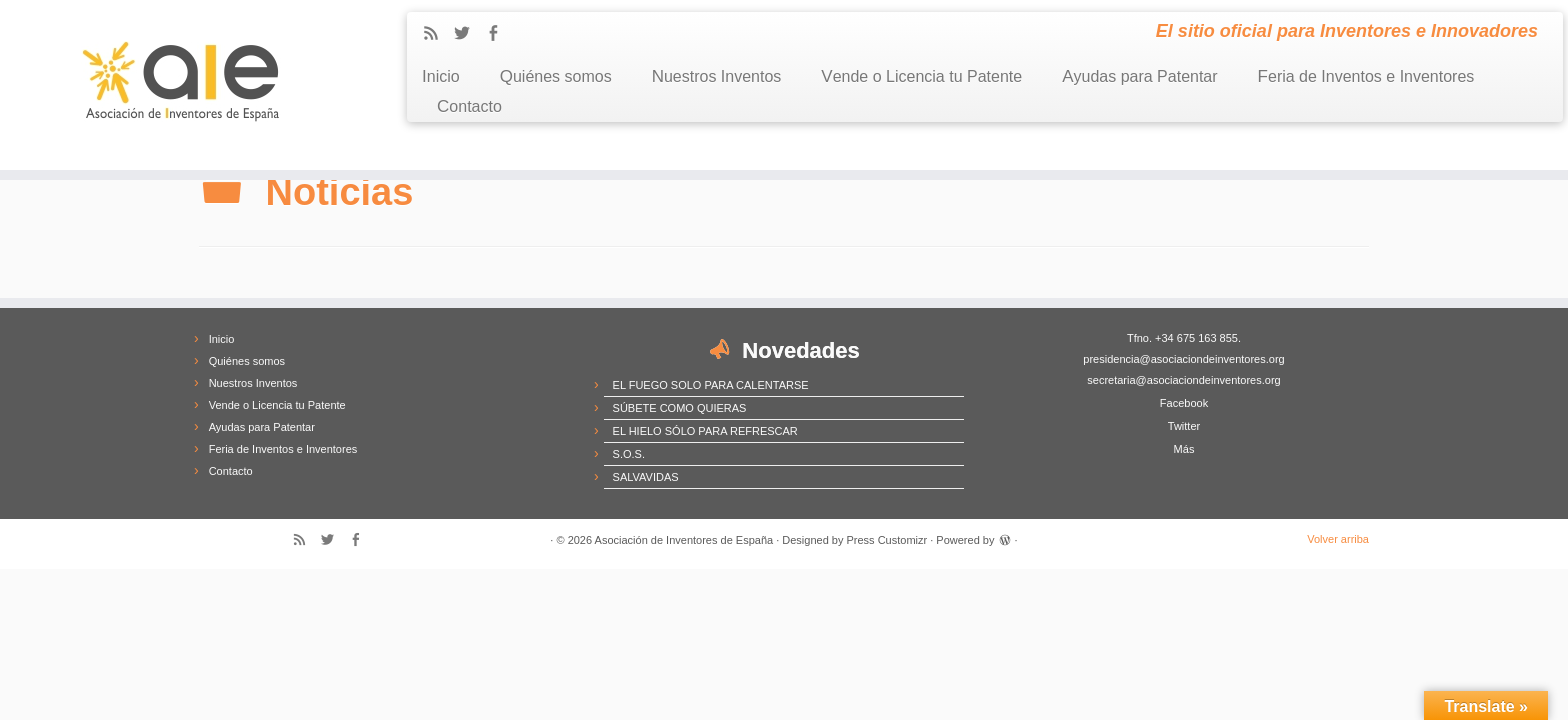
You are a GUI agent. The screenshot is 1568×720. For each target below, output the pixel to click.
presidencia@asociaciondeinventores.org (1183, 359)
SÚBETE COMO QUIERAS (680, 408)
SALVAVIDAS (646, 477)
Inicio (441, 76)
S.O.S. (629, 454)
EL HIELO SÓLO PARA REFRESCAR (705, 431)
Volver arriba (1338, 539)
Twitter (1184, 426)
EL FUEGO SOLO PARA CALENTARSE (711, 385)
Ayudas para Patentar (1139, 76)
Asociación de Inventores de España (684, 540)
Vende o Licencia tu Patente (921, 76)
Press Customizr (887, 540)
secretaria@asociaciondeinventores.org (1183, 380)
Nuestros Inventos (717, 76)
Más (1184, 449)
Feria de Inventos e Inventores (1366, 76)
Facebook (1184, 403)
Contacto (469, 106)
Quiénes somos (556, 76)
